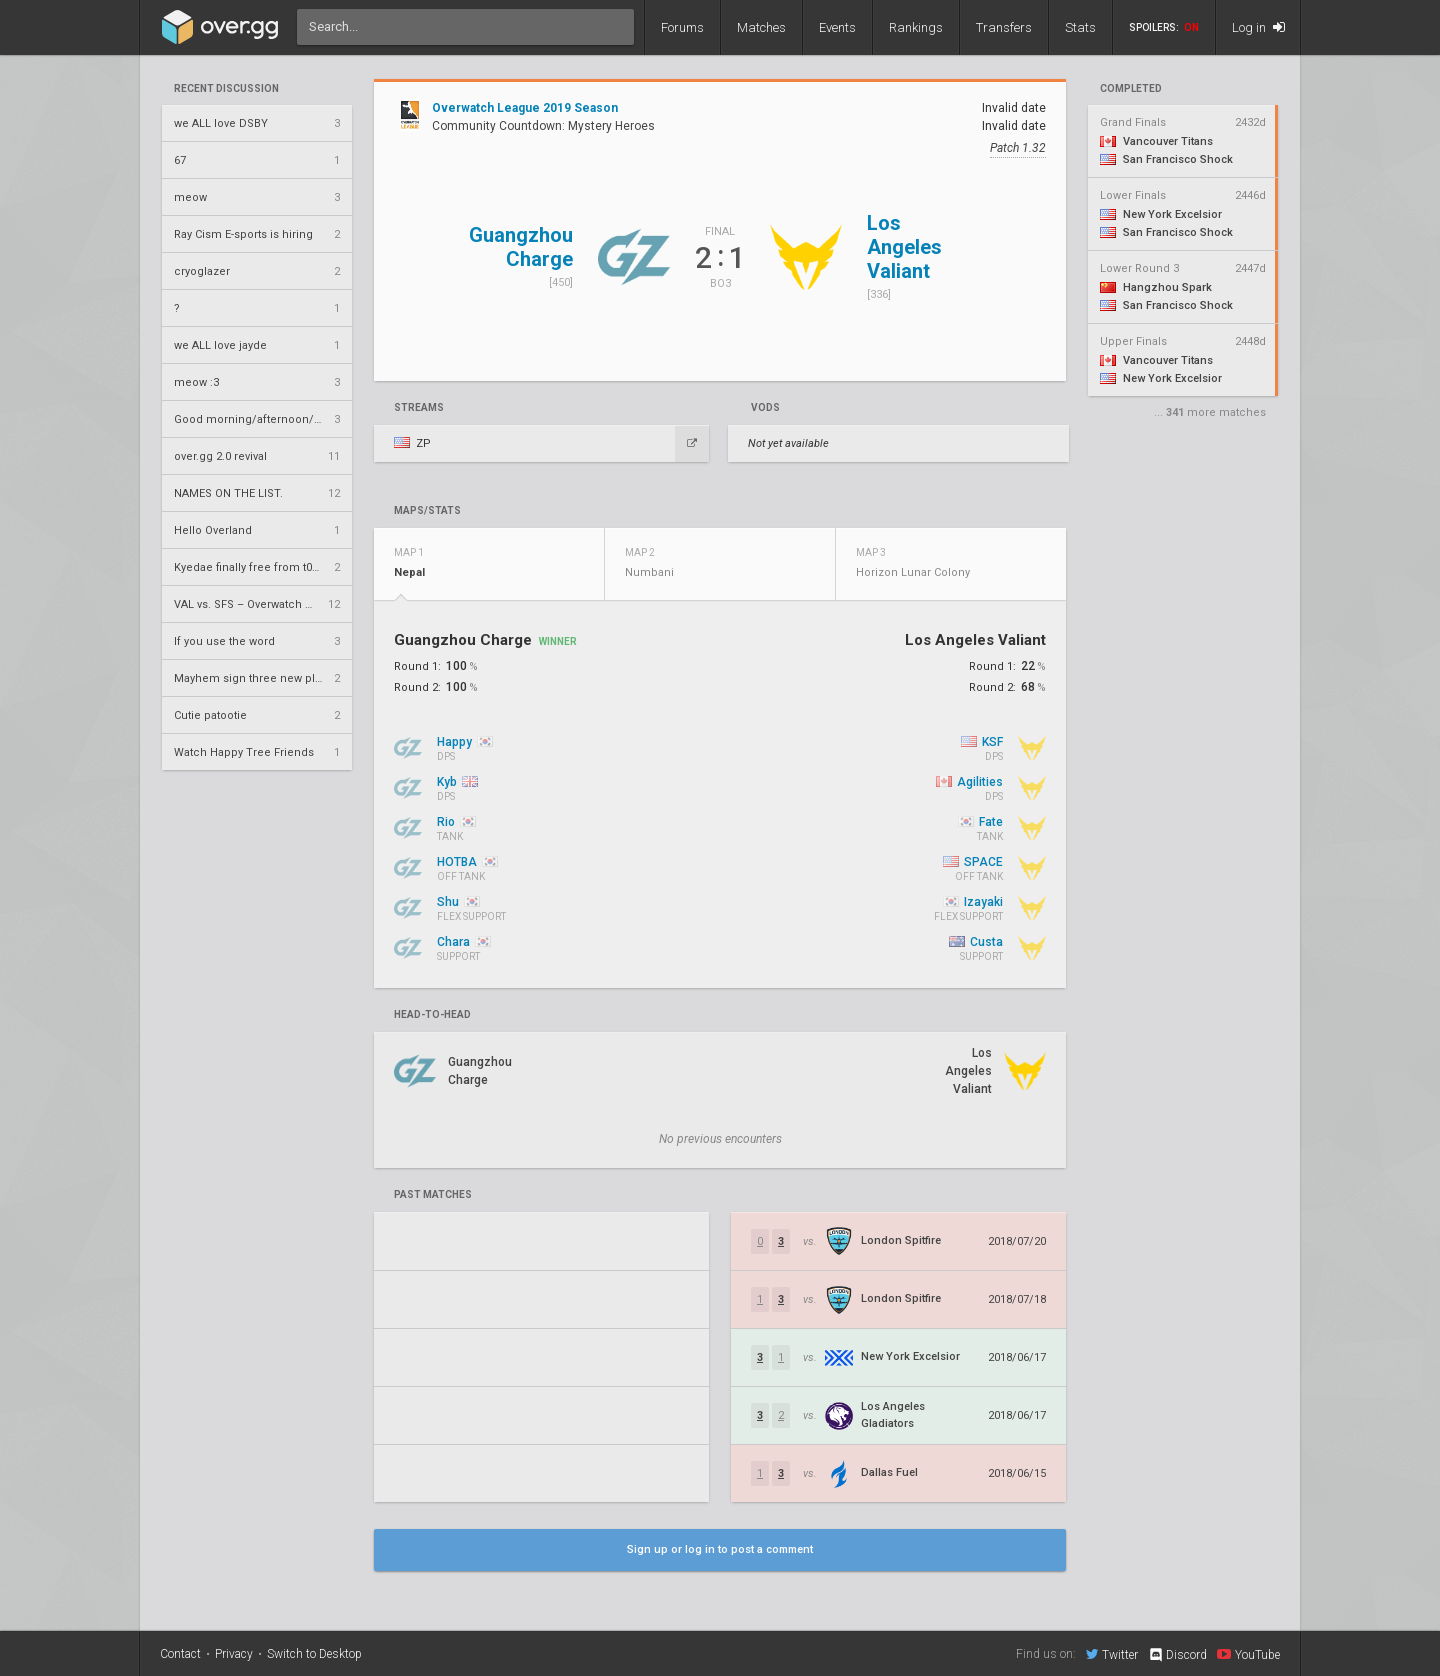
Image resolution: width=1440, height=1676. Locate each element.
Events (837, 27)
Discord (1177, 1655)
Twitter (1112, 1654)
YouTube (1248, 1654)
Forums (682, 27)
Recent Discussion (226, 89)
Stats (1080, 27)
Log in (1258, 27)
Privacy (234, 1654)
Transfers (1004, 27)
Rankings (916, 27)
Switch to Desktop (314, 1654)
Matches (761, 27)
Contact (180, 1654)
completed (1131, 89)
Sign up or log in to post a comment (720, 1549)
